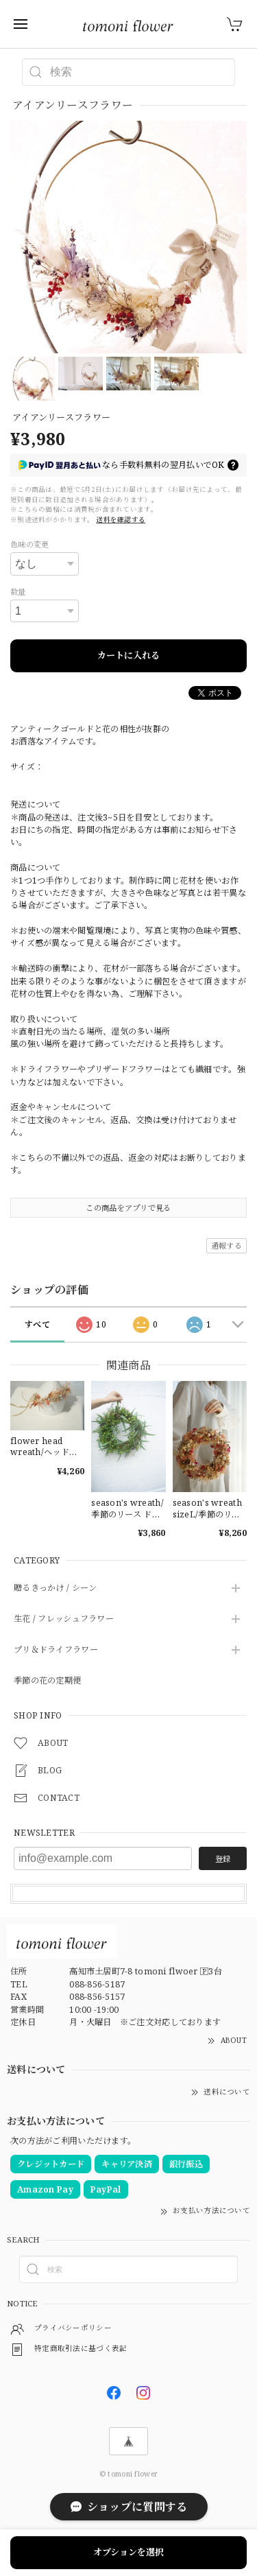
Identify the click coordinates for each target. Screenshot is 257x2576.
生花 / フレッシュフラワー (64, 1619)
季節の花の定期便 (47, 1681)
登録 (222, 1859)
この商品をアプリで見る (128, 1208)
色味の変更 (29, 544)
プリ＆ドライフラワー (56, 1650)
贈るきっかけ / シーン (55, 1588)
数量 (18, 592)
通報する (226, 1245)
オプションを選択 (128, 2552)
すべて (37, 1324)
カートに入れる (128, 655)
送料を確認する (120, 519)
